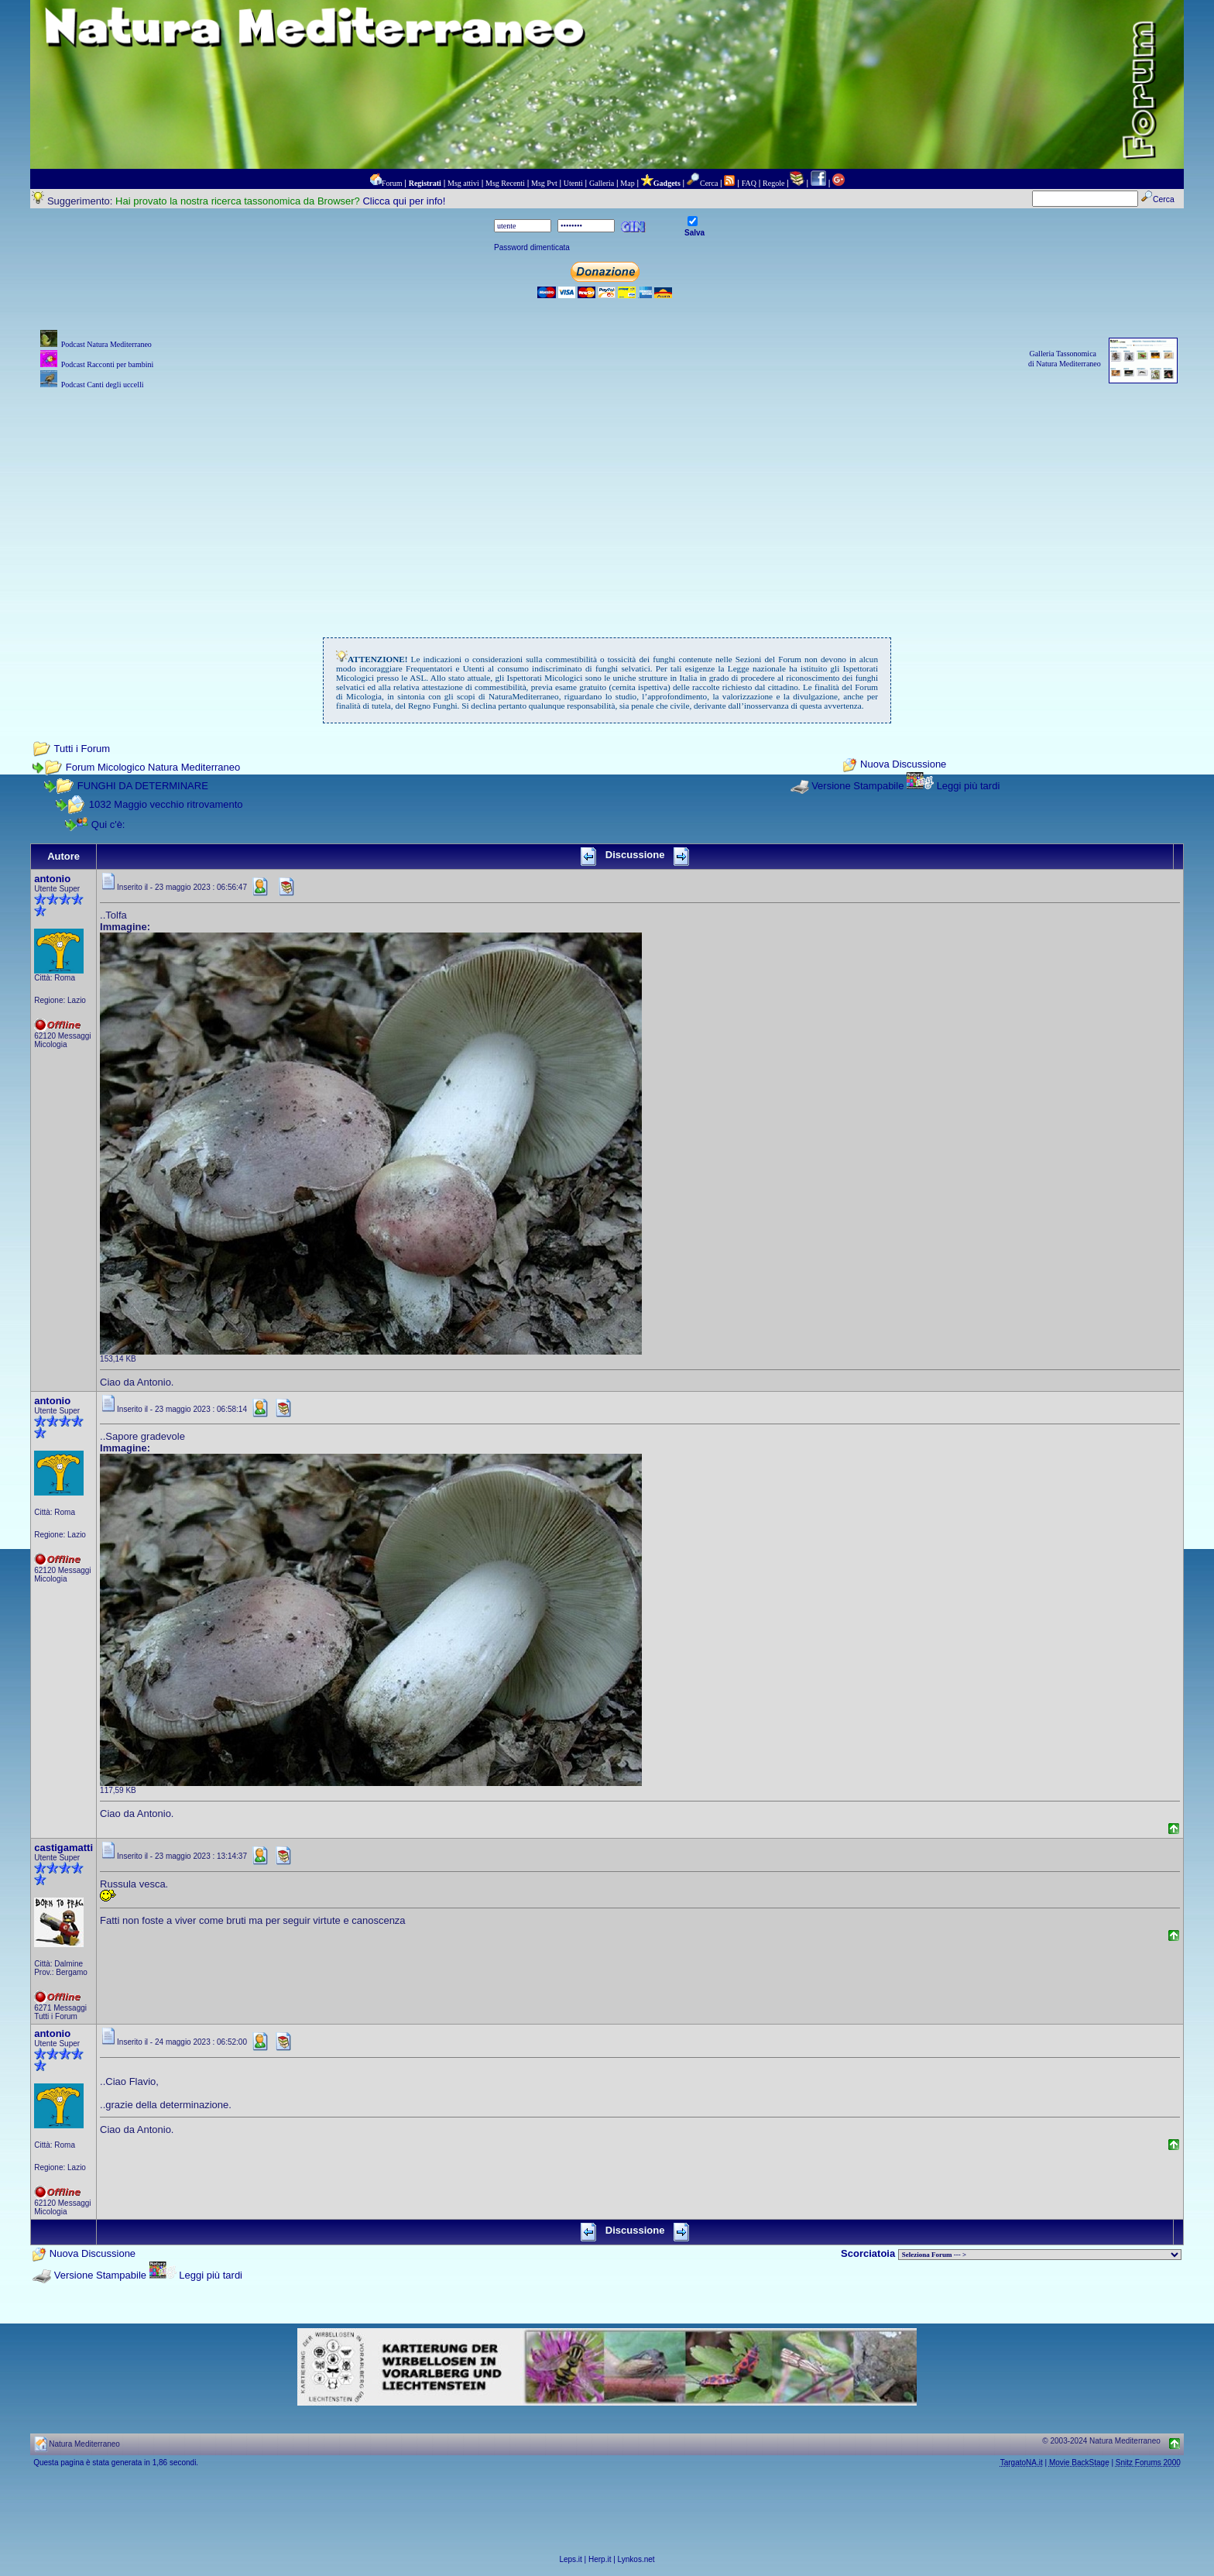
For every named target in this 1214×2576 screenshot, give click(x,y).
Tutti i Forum (82, 748)
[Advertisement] (607, 501)
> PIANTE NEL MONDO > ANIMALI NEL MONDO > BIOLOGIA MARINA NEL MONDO (1039, 2254)
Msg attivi (463, 183)
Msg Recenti (505, 183)
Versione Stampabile (857, 786)
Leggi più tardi (968, 786)
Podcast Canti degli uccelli (102, 384)
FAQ (749, 183)
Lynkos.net (636, 2559)
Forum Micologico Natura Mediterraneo (153, 767)
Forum (392, 183)
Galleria (601, 183)
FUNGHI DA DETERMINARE (142, 786)
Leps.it (570, 2559)
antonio (52, 878)
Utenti (573, 183)
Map (627, 183)
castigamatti (63, 1847)
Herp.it (599, 2559)
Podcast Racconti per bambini (107, 364)
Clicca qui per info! (403, 201)
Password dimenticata (532, 247)
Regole (773, 183)
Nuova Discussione (903, 765)
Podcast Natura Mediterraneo (106, 344)
